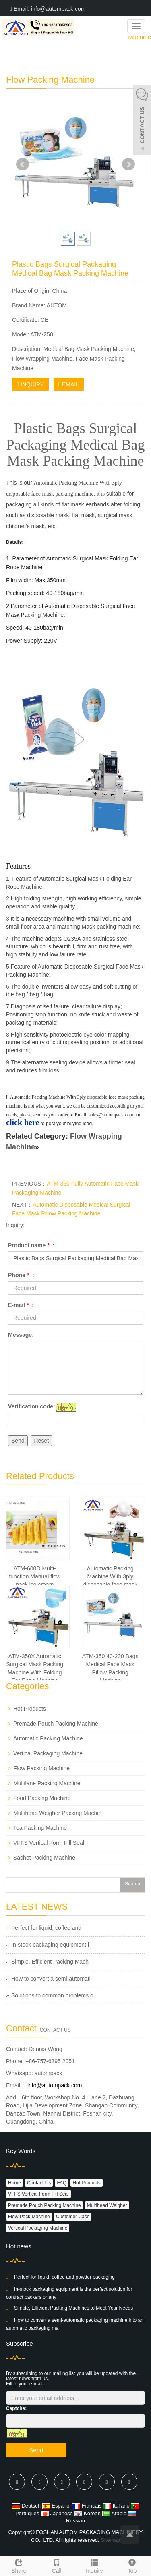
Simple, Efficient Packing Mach (50, 1961)
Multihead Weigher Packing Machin (57, 1813)
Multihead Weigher (107, 2205)
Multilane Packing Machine (47, 1783)
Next (128, 164)
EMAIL (68, 384)
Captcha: (16, 2408)
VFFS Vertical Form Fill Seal (48, 1843)
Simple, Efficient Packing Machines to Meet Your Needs (73, 2308)
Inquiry (95, 2565)
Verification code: (31, 1406)
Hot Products (29, 1708)
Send (18, 1440)
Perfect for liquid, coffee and (46, 1928)
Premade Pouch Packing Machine (55, 1723)
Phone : (21, 1275)
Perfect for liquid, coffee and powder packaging (64, 2277)
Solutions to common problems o (52, 1995)
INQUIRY (30, 384)
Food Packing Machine (41, 1798)
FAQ (61, 2183)
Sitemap (110, 2540)
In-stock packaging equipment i (50, 1944)
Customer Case (72, 2216)
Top (132, 2565)
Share (19, 2565)
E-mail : (21, 1305)
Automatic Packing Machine (48, 1738)
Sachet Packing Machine (44, 1857)
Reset (41, 1440)
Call (57, 2565)
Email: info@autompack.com (47, 9)
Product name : (31, 1245)
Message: (21, 1335)
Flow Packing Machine (41, 1768)
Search (132, 1884)
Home (14, 2183)
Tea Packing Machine (40, 1828)
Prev (22, 164)
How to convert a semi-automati (51, 1978)
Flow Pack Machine (29, 2216)
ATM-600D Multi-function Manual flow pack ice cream (34, 1576)
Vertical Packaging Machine (48, 1753)
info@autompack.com (54, 2085)
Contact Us (39, 2183)
